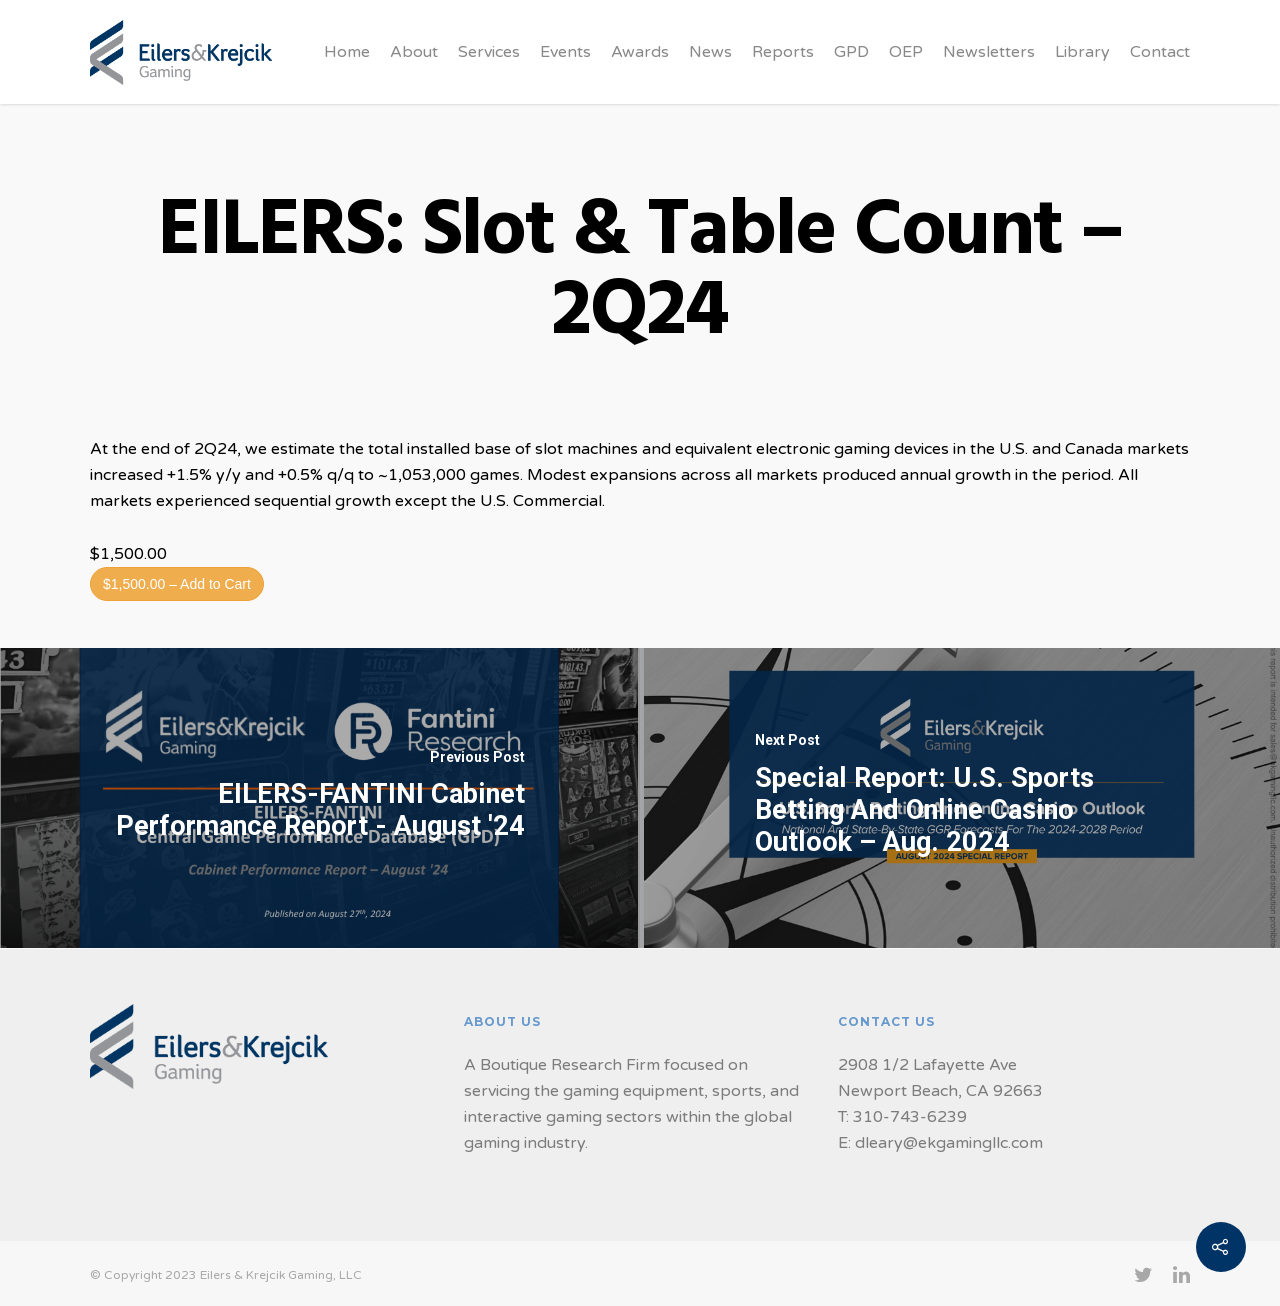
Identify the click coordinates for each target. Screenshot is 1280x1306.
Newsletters (989, 52)
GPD (851, 52)
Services (489, 52)
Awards (640, 52)
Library (1082, 52)
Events (565, 52)
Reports (783, 52)
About (414, 52)
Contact (1160, 52)
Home (347, 52)
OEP (906, 52)
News (710, 52)
